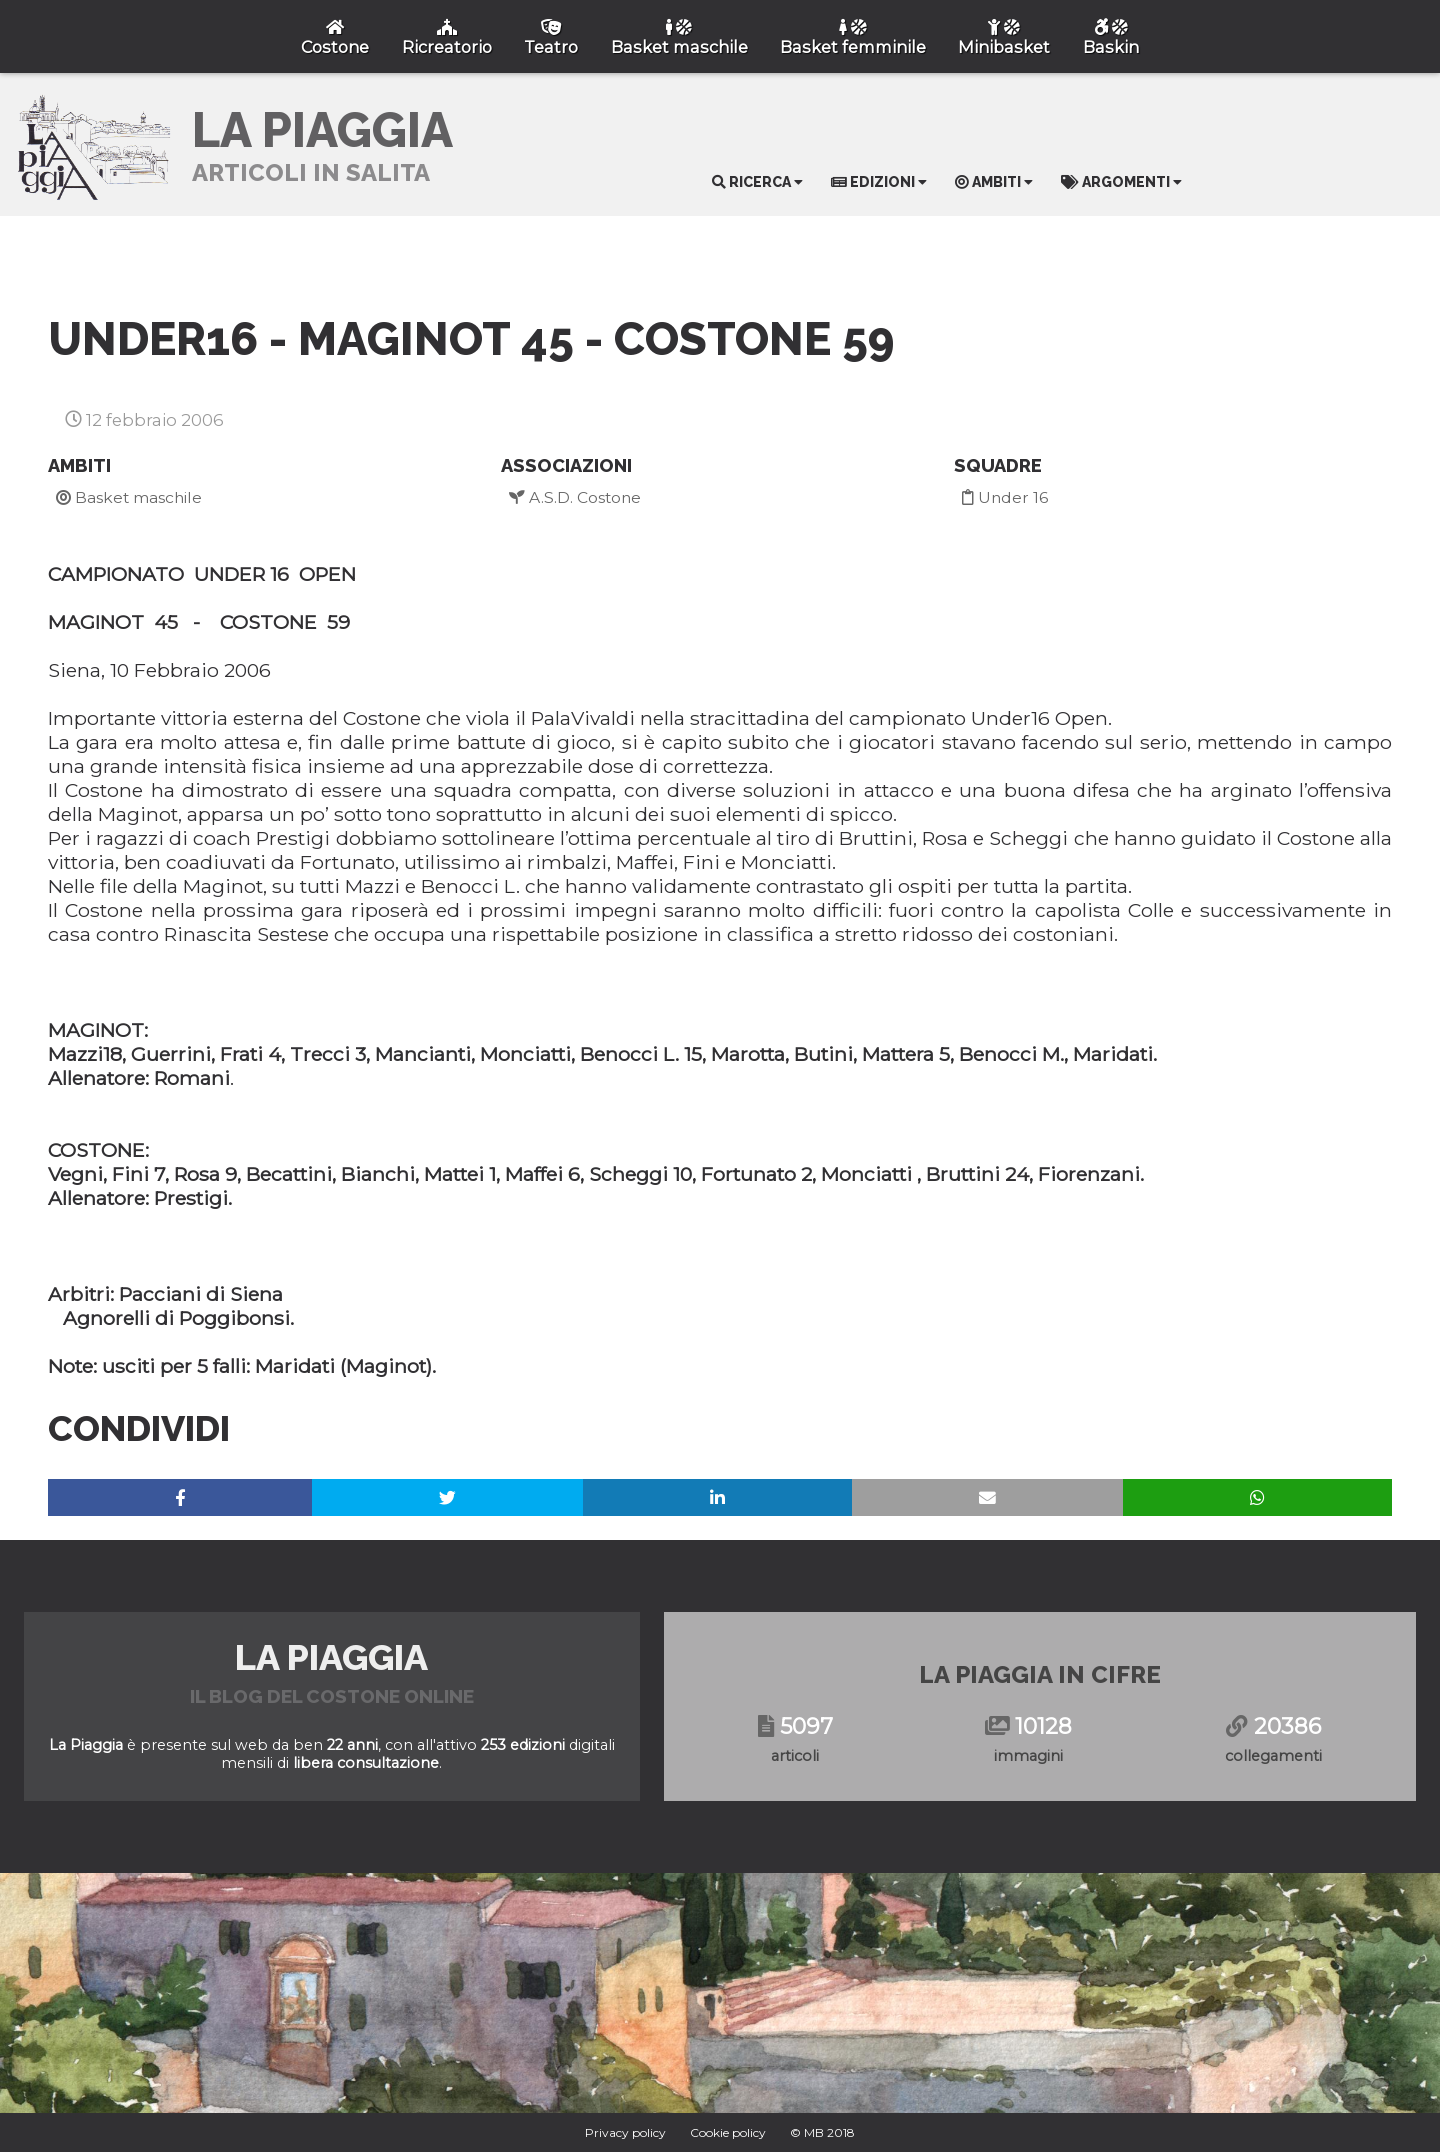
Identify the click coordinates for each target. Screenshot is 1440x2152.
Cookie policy (728, 2132)
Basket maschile (129, 497)
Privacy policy (625, 2132)
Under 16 (1005, 497)
